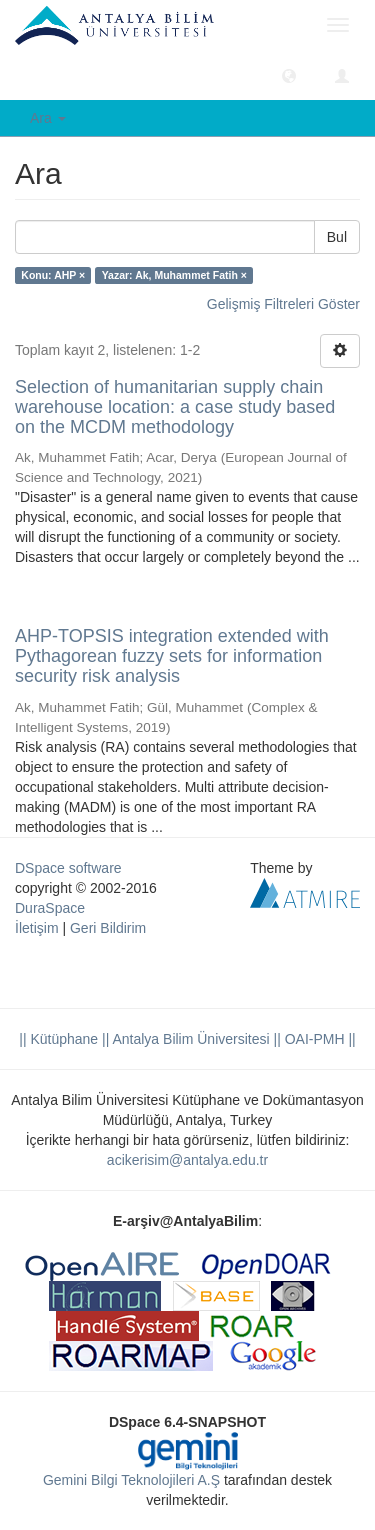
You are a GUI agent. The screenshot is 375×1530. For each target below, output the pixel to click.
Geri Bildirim (108, 928)
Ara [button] (48, 118)
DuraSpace (50, 908)
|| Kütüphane (58, 1039)
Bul (337, 237)
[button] (289, 75)
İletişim (37, 928)
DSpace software (68, 868)
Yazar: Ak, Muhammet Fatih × (174, 275)
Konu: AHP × (53, 275)
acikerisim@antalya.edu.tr (187, 1160)
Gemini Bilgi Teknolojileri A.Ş (131, 1480)
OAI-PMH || (318, 1039)
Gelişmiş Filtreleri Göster (283, 304)
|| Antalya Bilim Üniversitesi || (189, 1039)
